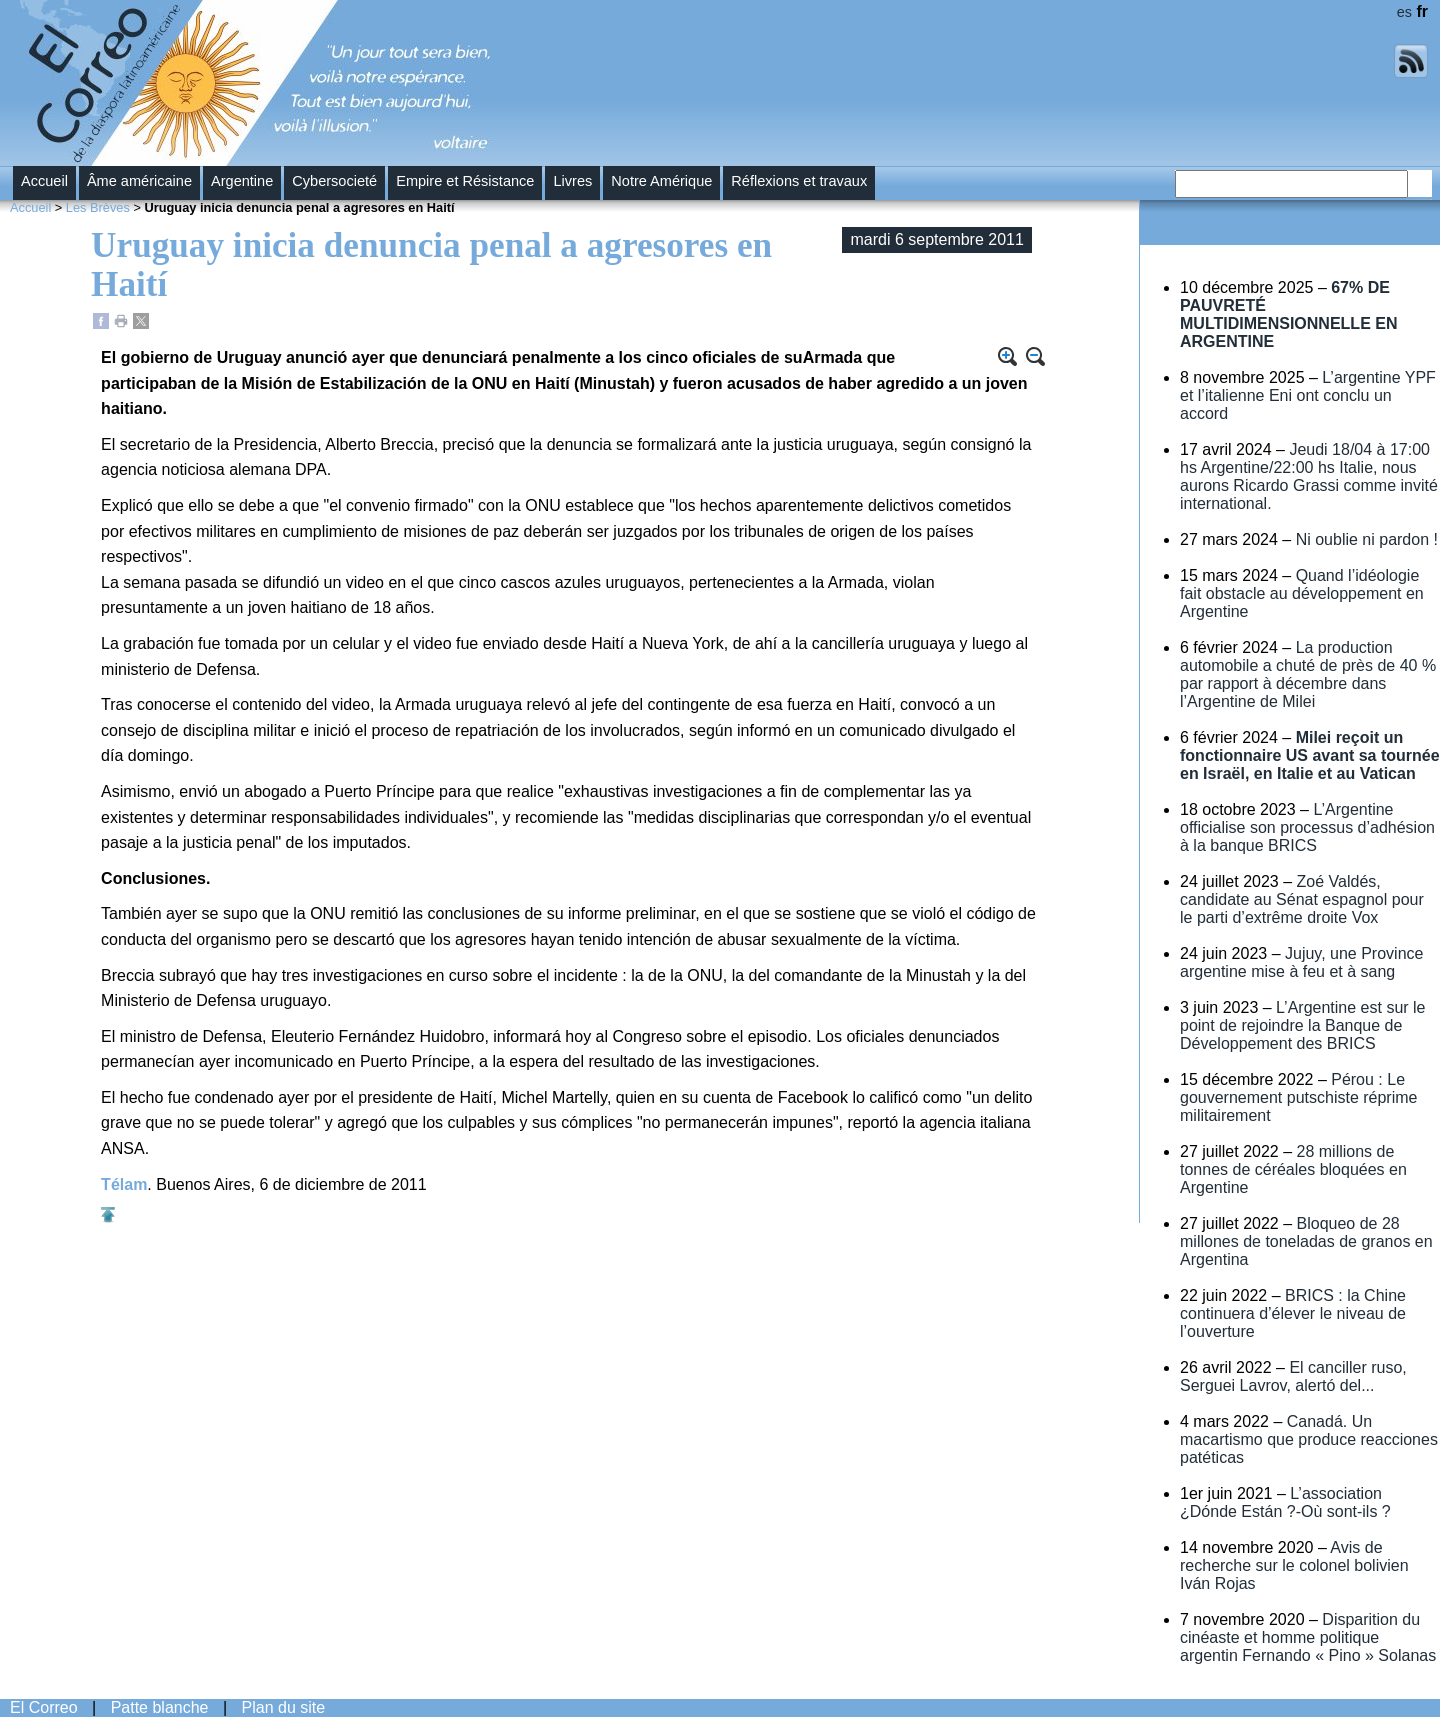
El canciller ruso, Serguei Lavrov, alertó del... (1293, 1376)
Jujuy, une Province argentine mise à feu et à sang (1301, 962)
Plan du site (284, 1707)
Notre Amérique (661, 181)
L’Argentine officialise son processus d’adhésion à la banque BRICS (1307, 827)
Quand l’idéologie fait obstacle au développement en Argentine (1302, 593)
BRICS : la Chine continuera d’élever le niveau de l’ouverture (1293, 1313)
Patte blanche (160, 1707)
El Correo (44, 1707)
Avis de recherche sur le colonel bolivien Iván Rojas (1294, 1565)
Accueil (44, 181)
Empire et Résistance (465, 181)
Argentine (242, 181)
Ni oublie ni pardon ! (1367, 539)
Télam (124, 1184)
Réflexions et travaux (799, 181)
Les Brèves (98, 207)
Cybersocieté (334, 181)
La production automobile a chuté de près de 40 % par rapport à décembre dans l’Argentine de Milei (1308, 674)
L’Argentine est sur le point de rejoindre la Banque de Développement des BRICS (1303, 1025)
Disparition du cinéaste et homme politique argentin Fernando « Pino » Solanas (1308, 1637)
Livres (572, 181)
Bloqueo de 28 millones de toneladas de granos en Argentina (1306, 1241)
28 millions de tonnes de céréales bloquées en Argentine (1293, 1169)
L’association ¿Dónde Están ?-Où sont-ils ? (1285, 1502)
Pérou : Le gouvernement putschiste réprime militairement (1298, 1097)
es (1404, 12)
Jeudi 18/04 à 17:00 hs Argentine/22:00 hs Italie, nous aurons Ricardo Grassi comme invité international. (1309, 476)
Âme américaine (139, 181)
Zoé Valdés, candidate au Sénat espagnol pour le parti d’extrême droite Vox (1302, 899)
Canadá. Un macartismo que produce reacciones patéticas (1309, 1439)
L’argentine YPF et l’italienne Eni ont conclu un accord (1308, 395)
